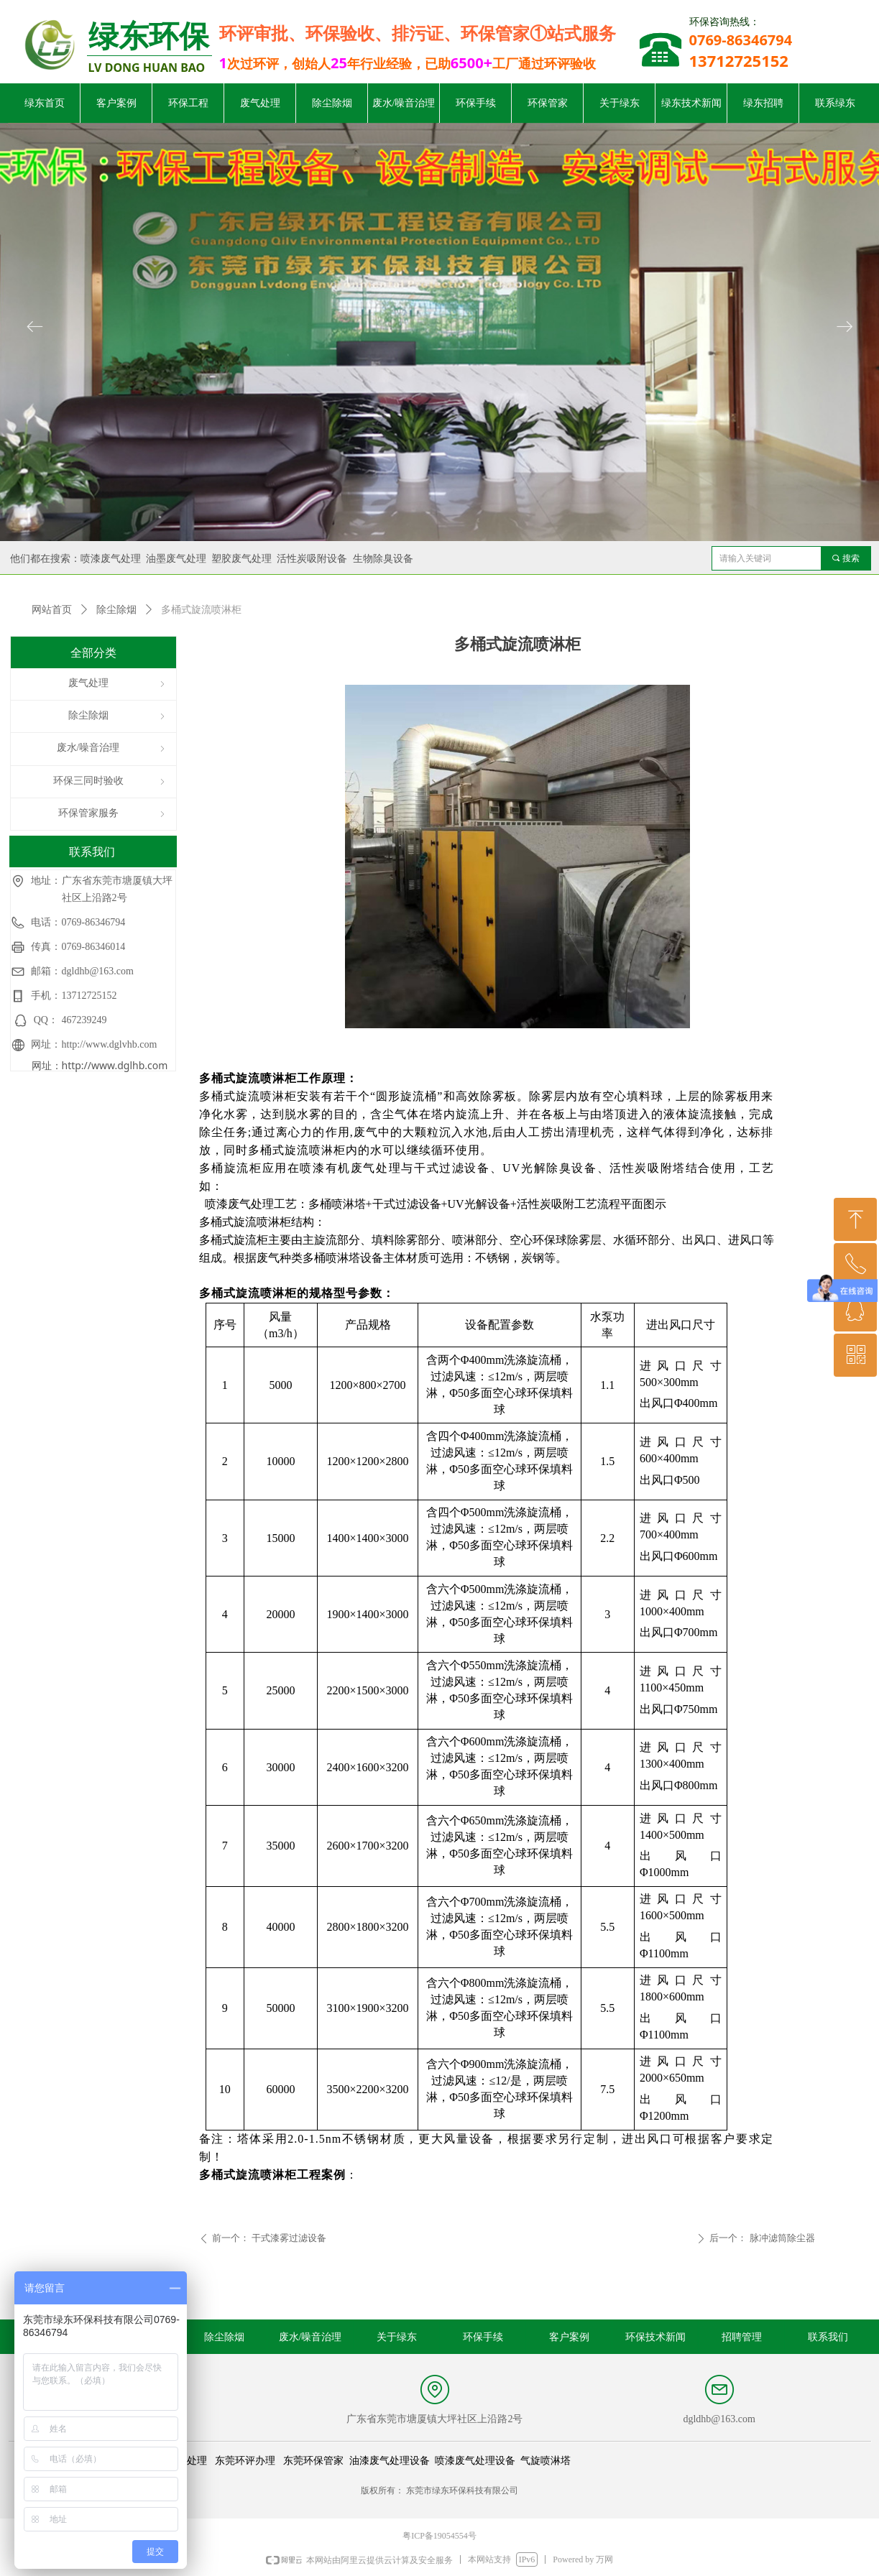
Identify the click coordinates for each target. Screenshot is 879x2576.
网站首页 (52, 609)
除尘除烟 (116, 609)
